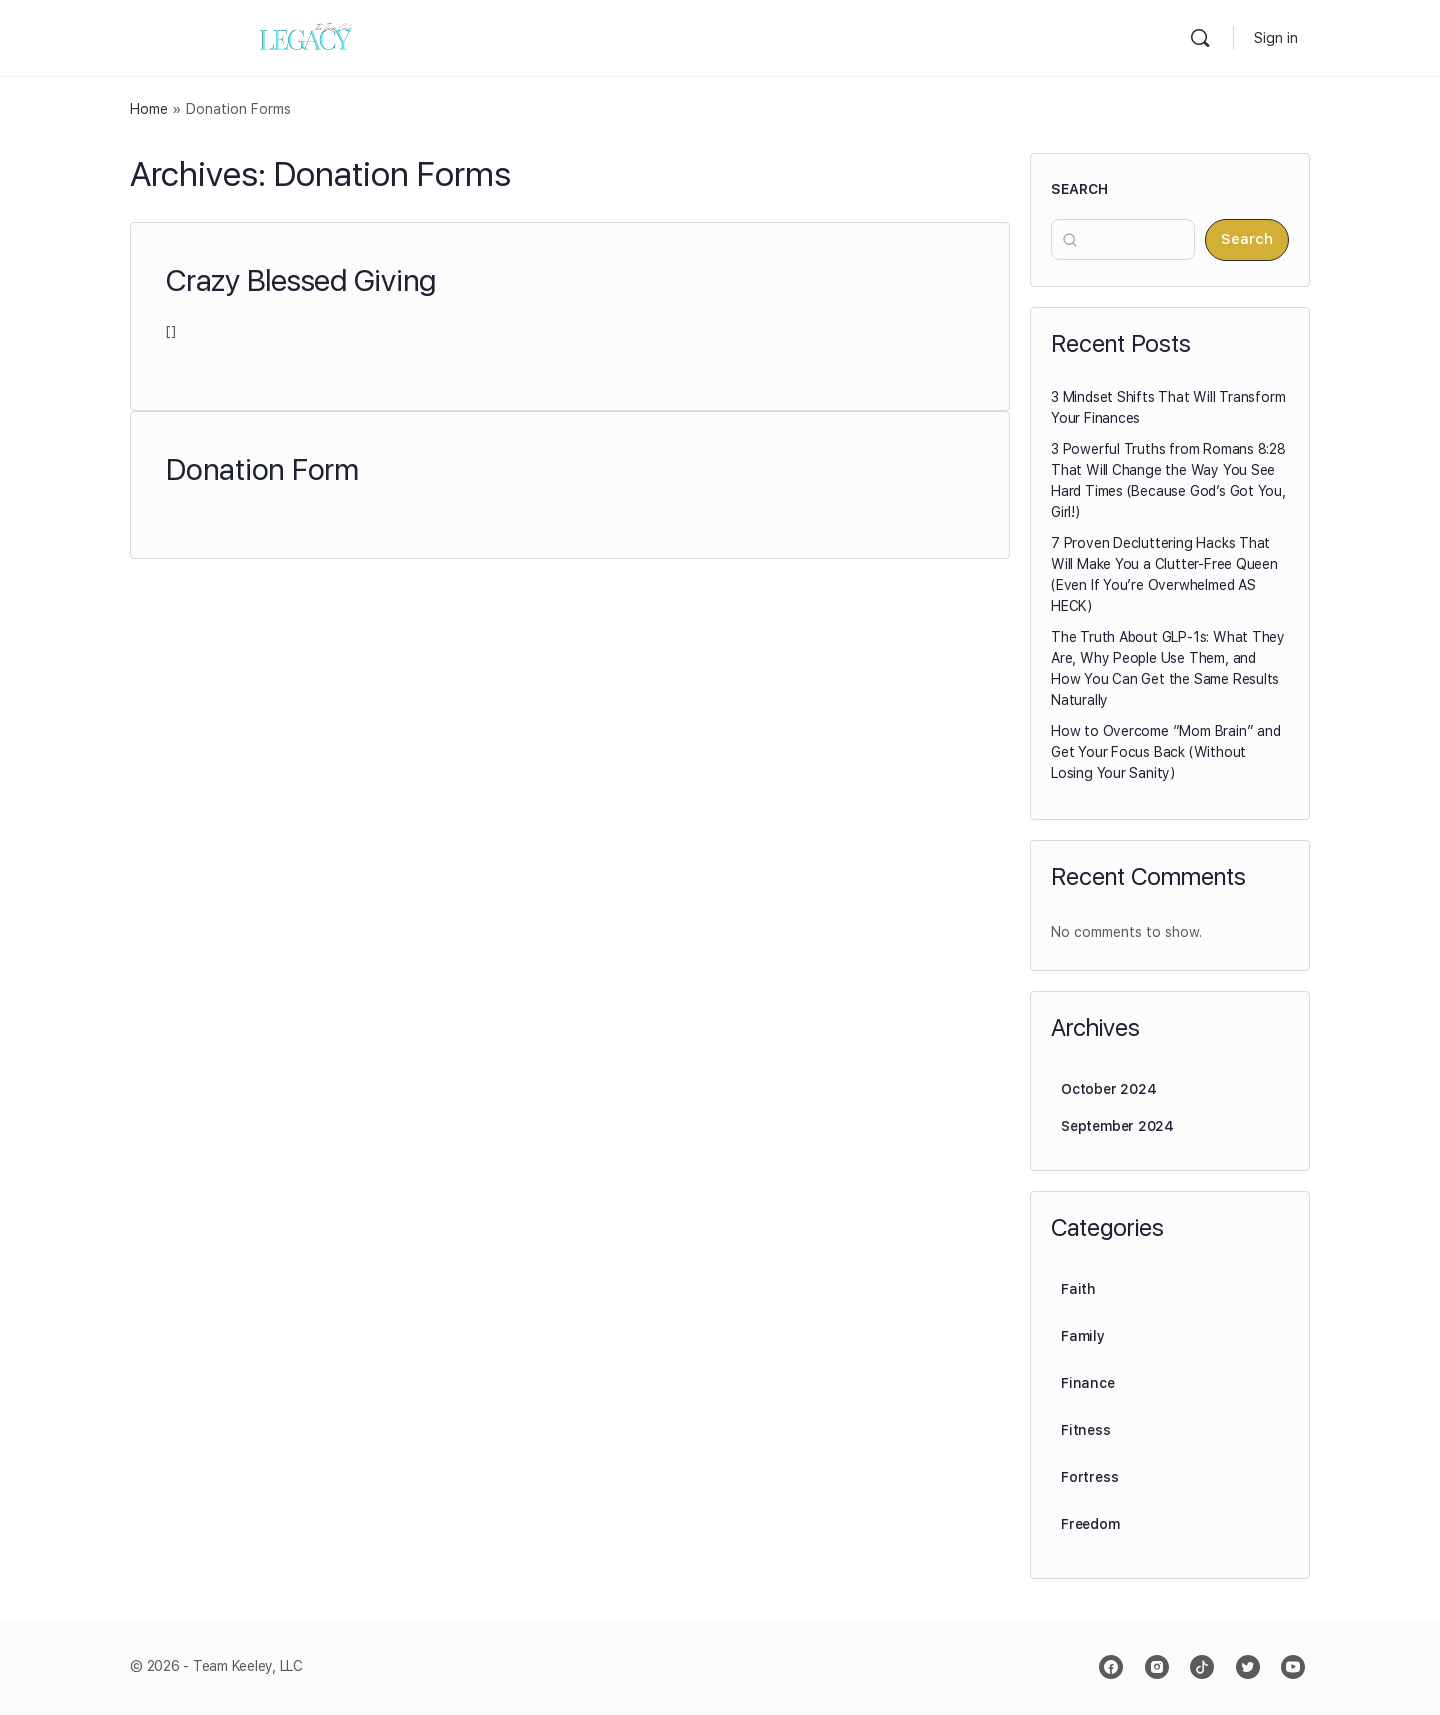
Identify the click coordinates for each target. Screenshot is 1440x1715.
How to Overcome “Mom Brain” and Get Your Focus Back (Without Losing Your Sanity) (1166, 752)
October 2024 (1108, 1089)
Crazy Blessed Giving (301, 280)
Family (1083, 1336)
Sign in (1276, 38)
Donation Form (262, 469)
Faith (1078, 1289)
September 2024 (1117, 1126)
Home (149, 109)
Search (1079, 189)
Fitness (1086, 1430)
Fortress (1089, 1477)
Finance (1088, 1383)
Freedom (1090, 1524)
